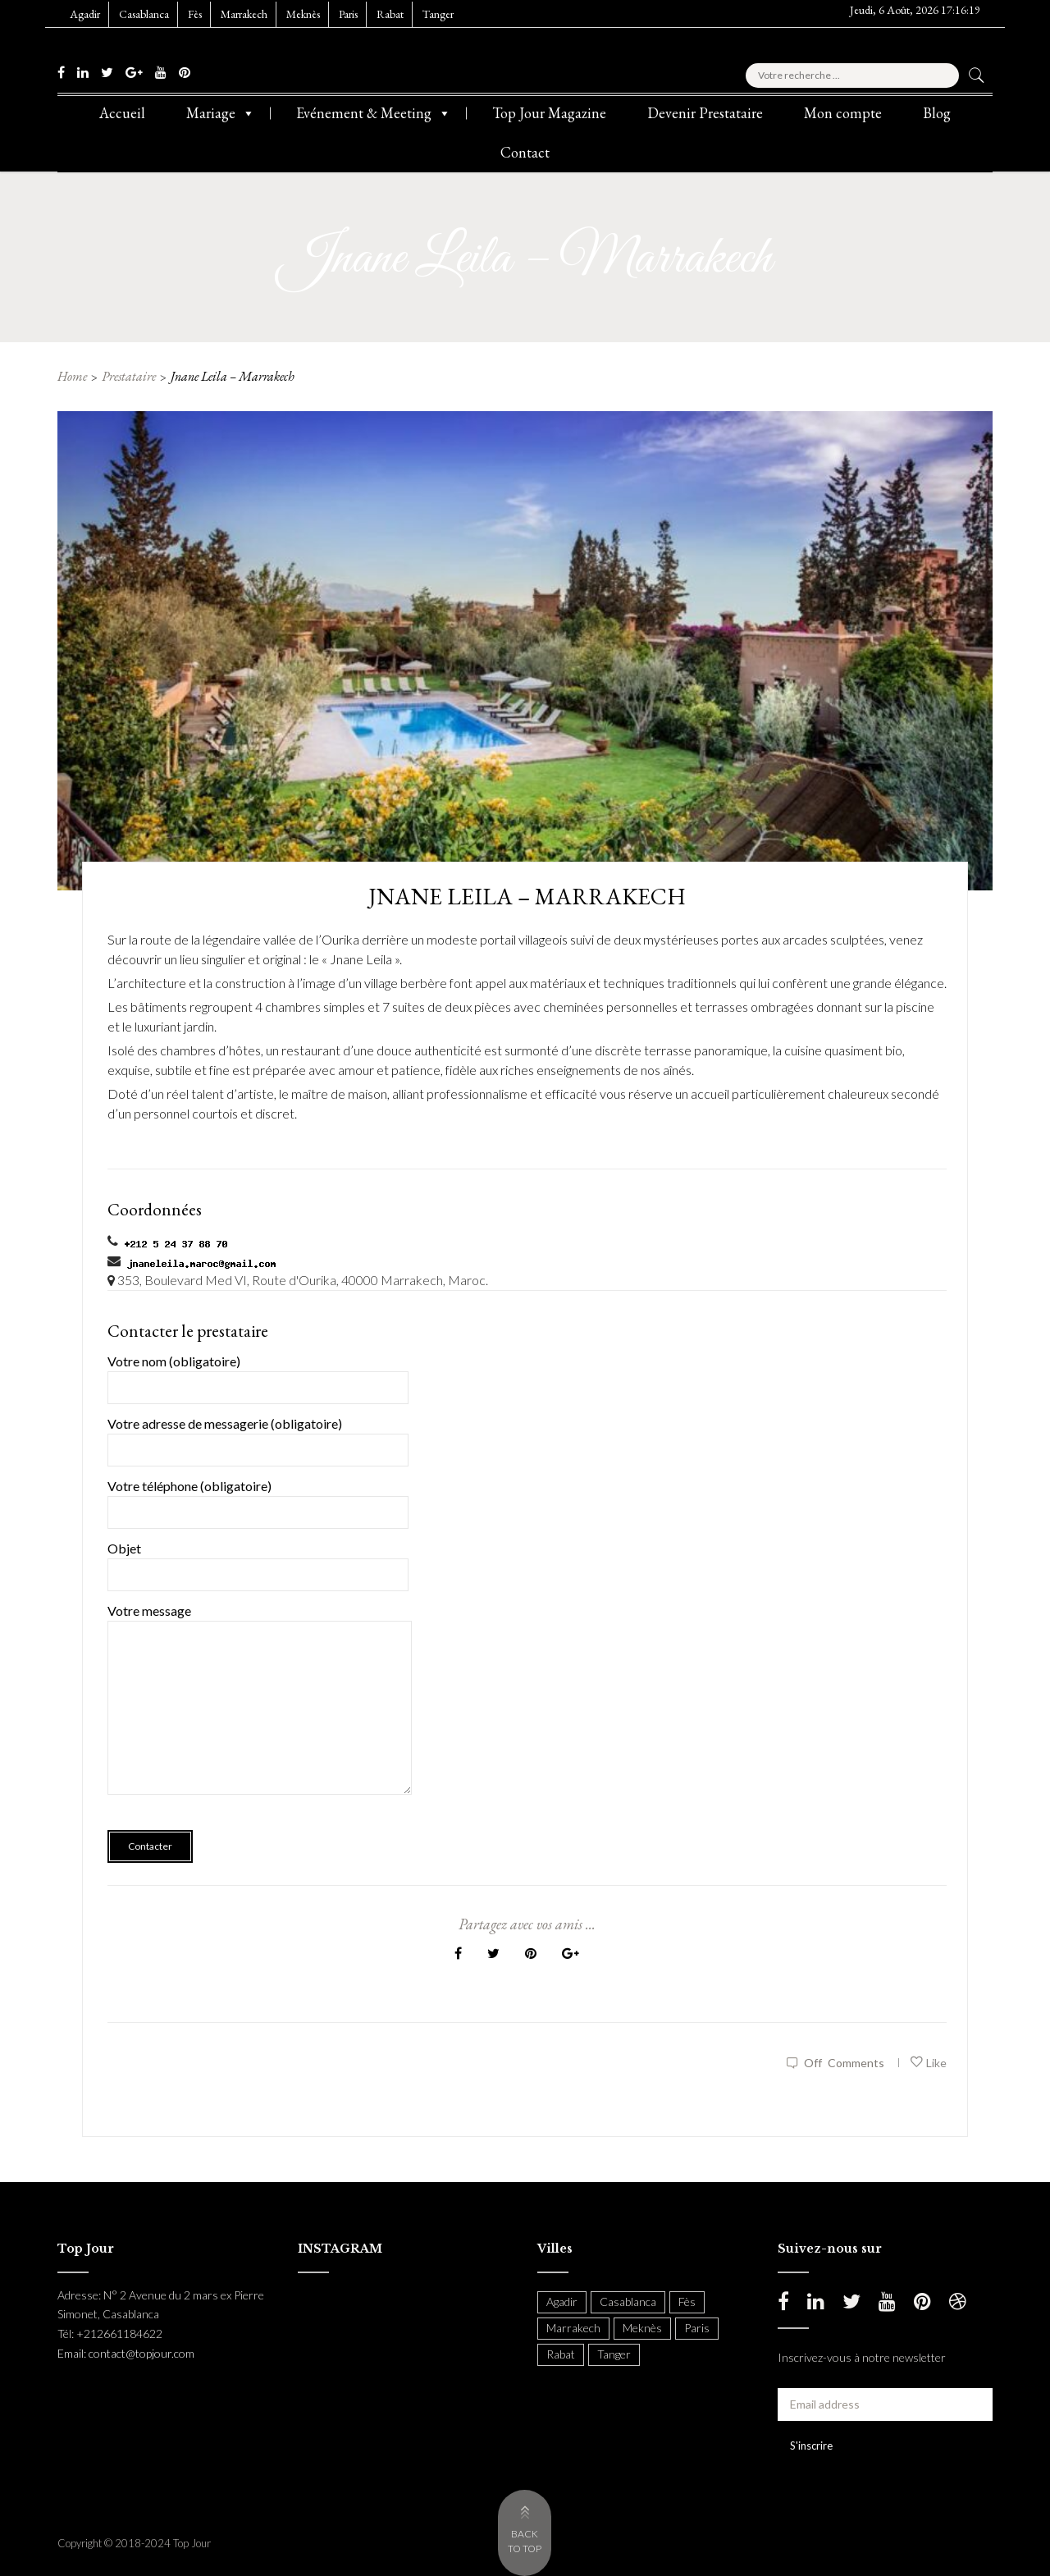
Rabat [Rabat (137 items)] (560, 2354)
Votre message (259, 1710)
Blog (937, 112)
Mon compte (843, 112)
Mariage (220, 113)
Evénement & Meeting (373, 113)
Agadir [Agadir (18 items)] (562, 2301)
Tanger (438, 14)
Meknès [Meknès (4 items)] (642, 2328)
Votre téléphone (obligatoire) (258, 1499)
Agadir (85, 14)
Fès (195, 14)
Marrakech (244, 14)
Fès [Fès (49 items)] (687, 2301)
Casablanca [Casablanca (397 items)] (628, 2301)
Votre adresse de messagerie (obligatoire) (258, 1436)
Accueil (122, 112)
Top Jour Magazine (549, 112)
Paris (348, 14)
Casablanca (144, 14)
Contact (525, 152)
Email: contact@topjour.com (125, 2353)
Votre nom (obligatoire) (258, 1374)
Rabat (390, 14)
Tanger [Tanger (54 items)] (614, 2354)
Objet (258, 1561)
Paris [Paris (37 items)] (697, 2328)
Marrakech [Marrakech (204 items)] (573, 2328)
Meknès (303, 14)
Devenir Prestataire (705, 112)
